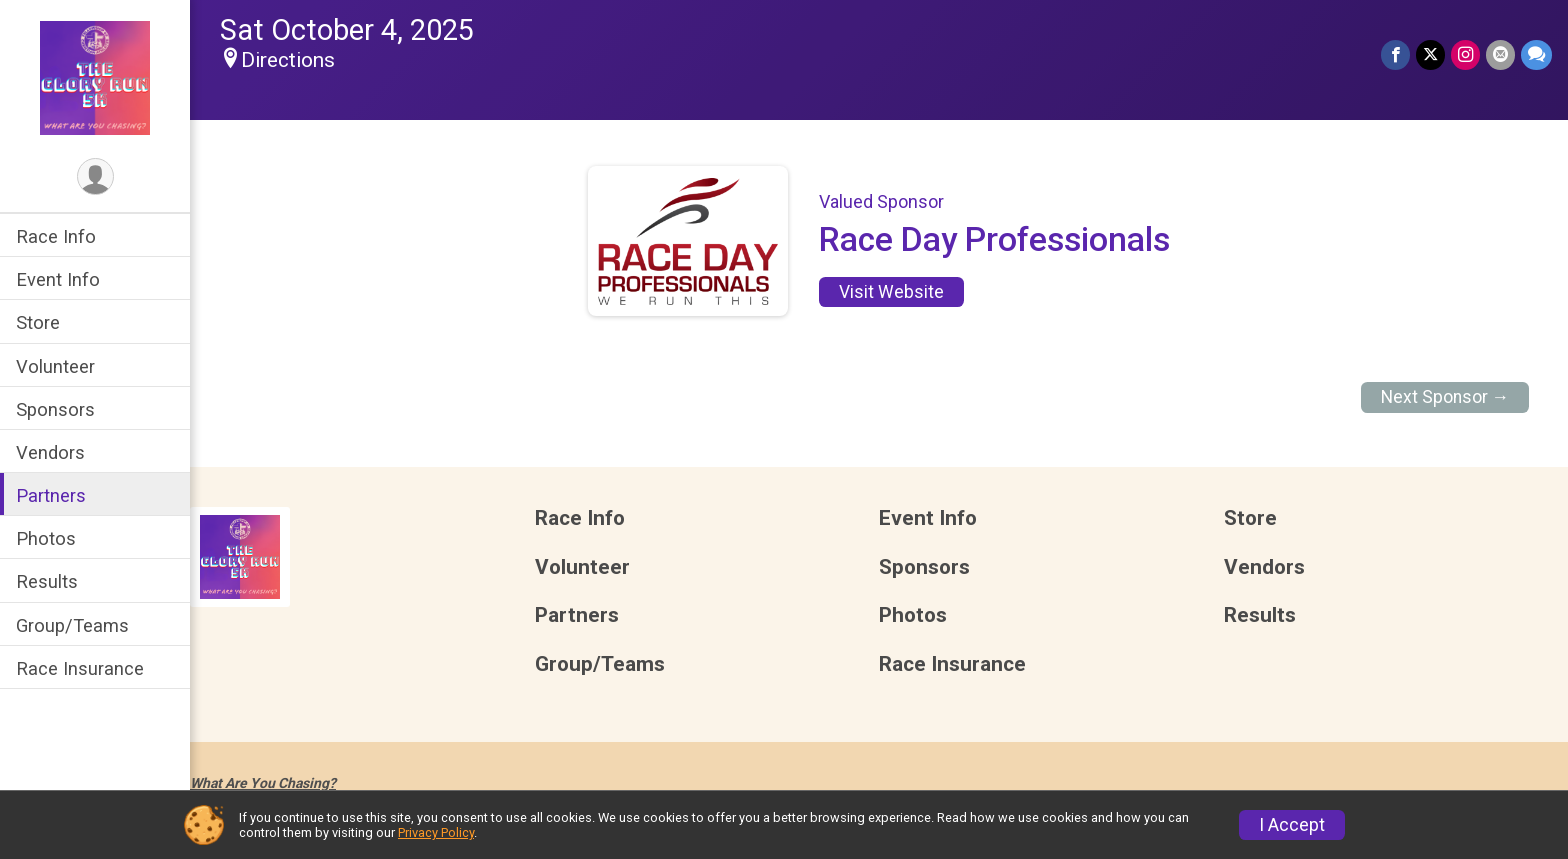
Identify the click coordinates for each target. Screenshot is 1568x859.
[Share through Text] (1536, 54)
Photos (46, 538)
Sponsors (55, 409)
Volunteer (55, 366)
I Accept (1292, 825)
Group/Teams (72, 625)
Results (47, 581)
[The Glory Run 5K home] (95, 77)
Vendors (50, 452)
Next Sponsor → (1445, 397)
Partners (51, 495)
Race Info (56, 236)
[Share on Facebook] (1395, 54)
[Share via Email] (1500, 54)
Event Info (58, 279)
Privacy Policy (436, 832)
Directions (288, 60)
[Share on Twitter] (1430, 54)
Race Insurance (80, 668)
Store (38, 322)
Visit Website (891, 292)
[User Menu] (95, 176)
